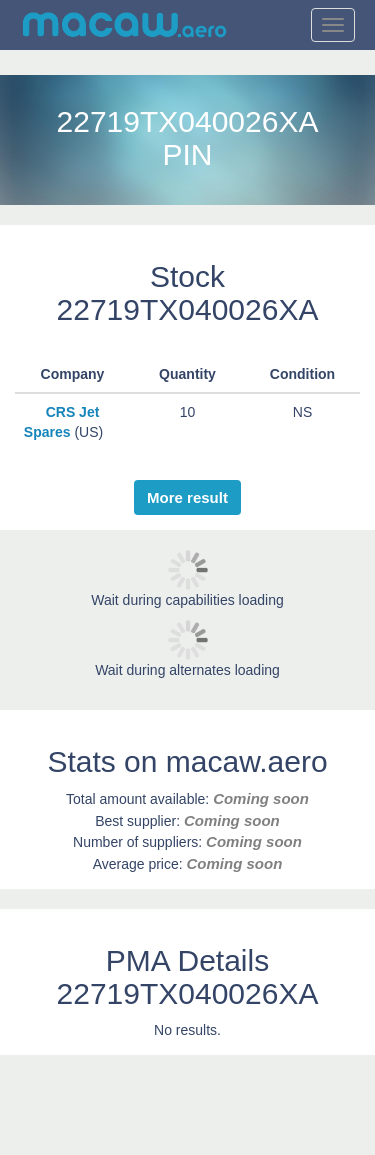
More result (187, 497)
